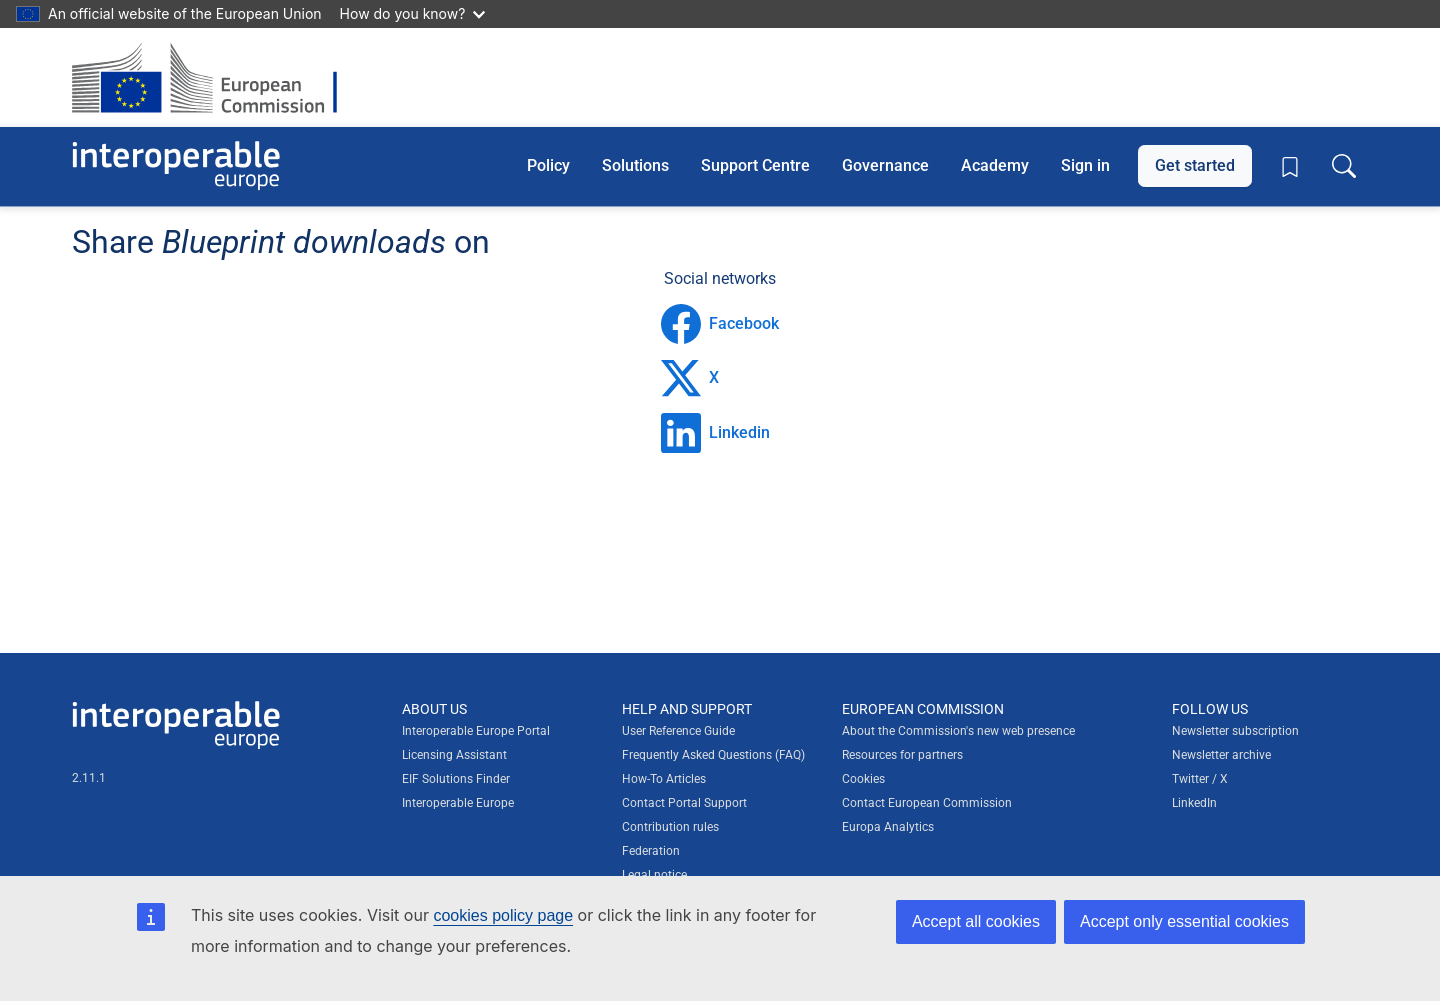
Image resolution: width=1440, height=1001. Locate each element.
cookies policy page (503, 915)
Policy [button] (548, 165)
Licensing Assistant (454, 755)
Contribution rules (670, 827)
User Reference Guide (678, 731)
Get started (1195, 165)
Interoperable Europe (458, 803)
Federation (651, 851)
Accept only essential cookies (1184, 921)
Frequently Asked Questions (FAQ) (713, 755)
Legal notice (654, 875)
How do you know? (413, 13)
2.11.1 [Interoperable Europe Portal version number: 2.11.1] (89, 778)
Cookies (863, 779)
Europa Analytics (888, 827)
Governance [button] (885, 165)
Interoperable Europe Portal (476, 731)
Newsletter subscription (1235, 731)
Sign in (1085, 165)
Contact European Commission (927, 803)
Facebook (720, 324)
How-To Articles (664, 779)
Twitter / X (1200, 779)
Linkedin (715, 433)
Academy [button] (995, 165)
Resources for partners (902, 755)
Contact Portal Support (684, 803)
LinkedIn (1194, 803)
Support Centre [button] (755, 165)
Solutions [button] (635, 165)
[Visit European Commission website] (214, 77)
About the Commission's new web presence (958, 731)
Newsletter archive (1221, 755)
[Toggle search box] (1344, 166)
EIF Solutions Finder (456, 779)
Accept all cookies (976, 921)
